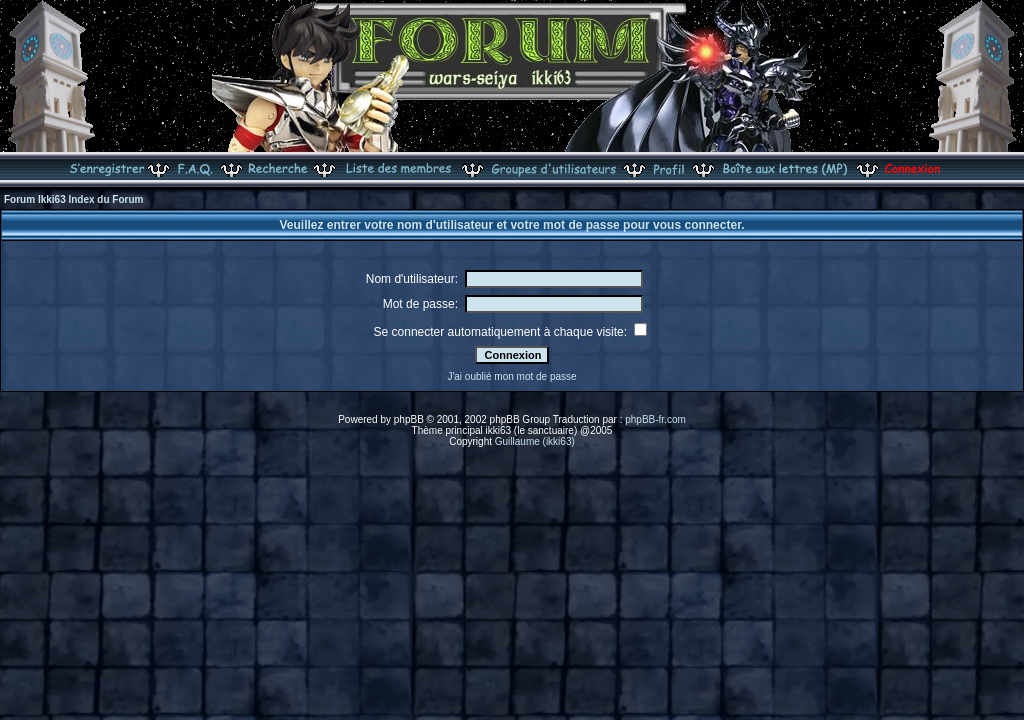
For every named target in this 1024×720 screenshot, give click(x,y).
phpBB (409, 419)
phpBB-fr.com (655, 419)
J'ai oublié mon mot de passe (511, 376)
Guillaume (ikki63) (535, 441)
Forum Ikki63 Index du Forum (73, 199)
